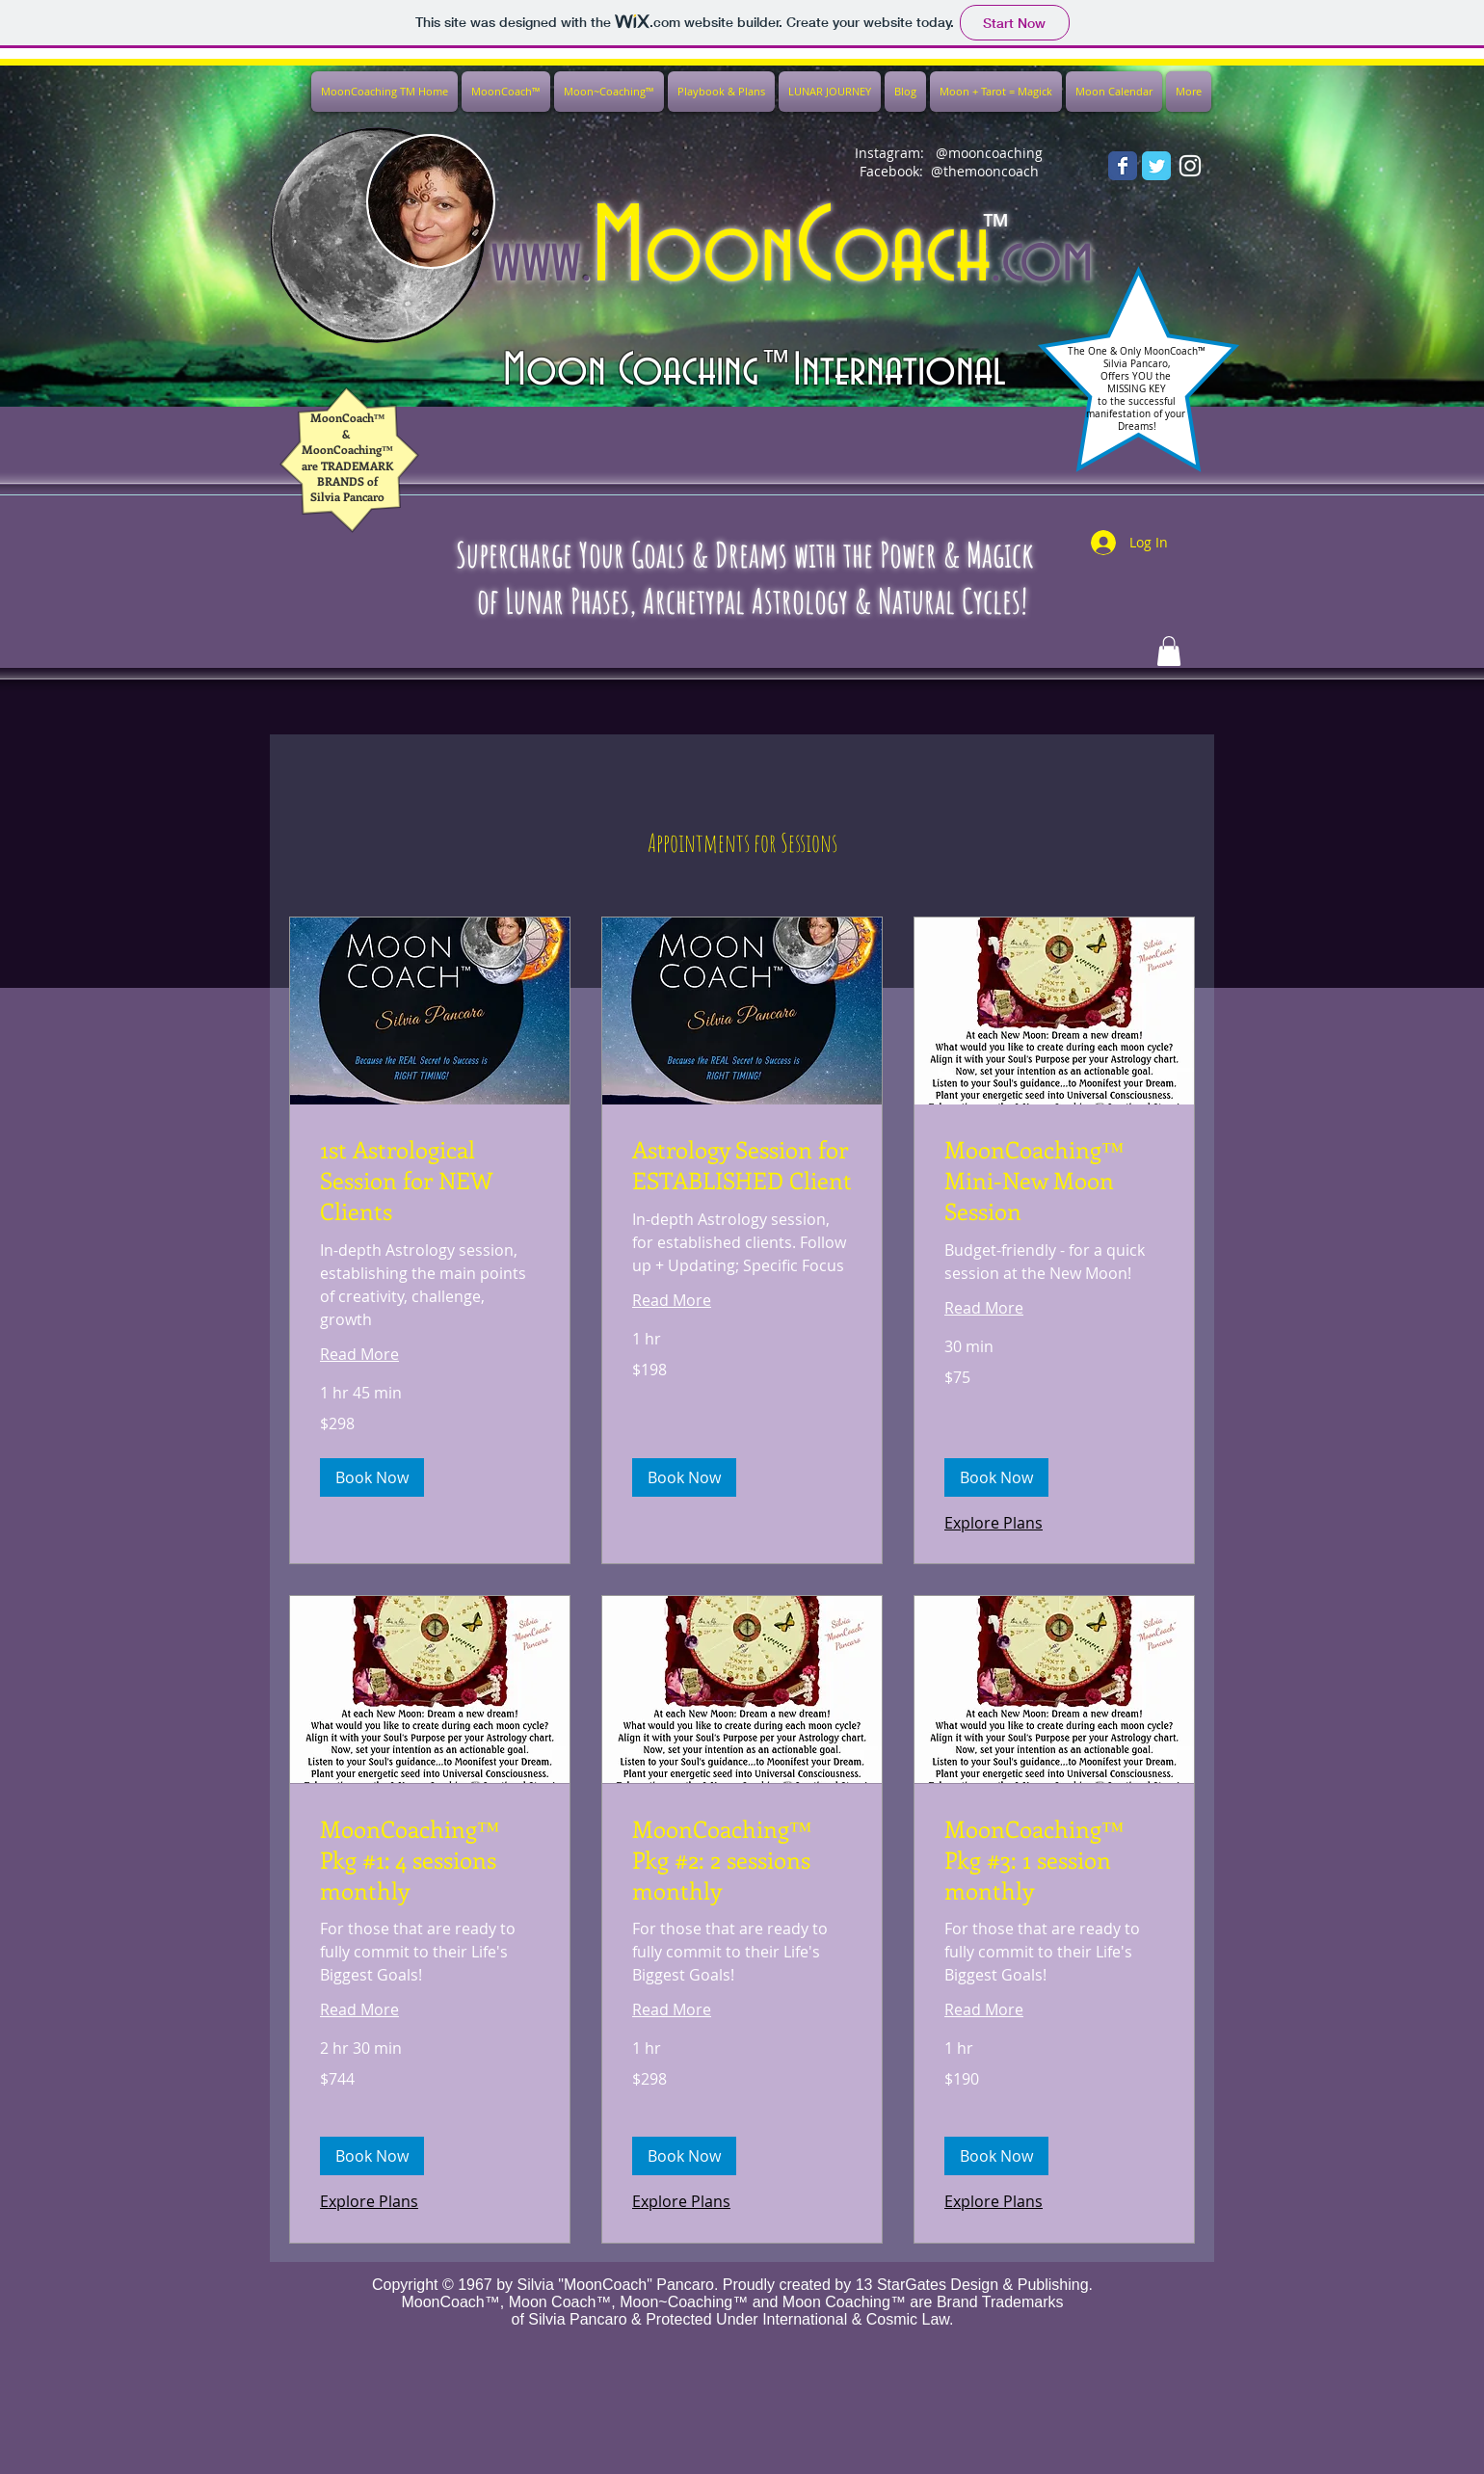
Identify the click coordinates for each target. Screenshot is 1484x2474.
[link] (430, 1180)
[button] (372, 1477)
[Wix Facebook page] (1122, 165)
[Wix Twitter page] (1156, 165)
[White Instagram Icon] (1190, 165)
